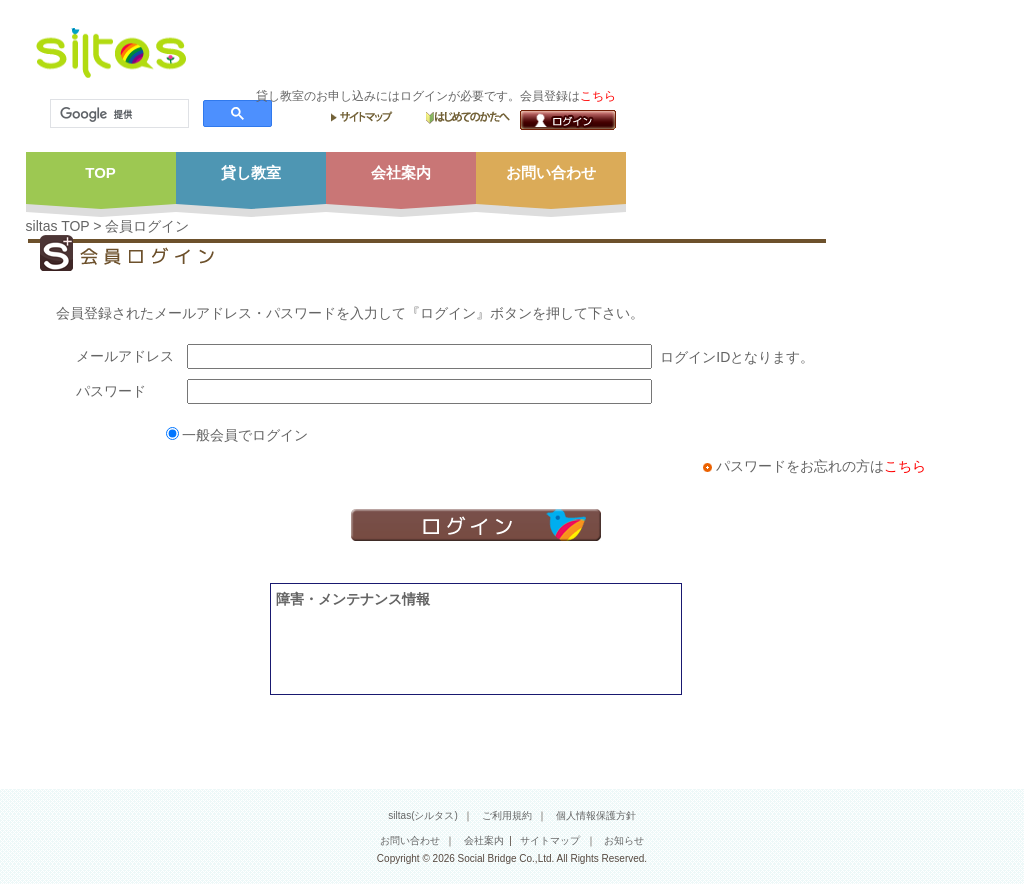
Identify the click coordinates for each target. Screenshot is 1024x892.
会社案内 (484, 840)
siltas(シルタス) (422, 815)
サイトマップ (550, 840)
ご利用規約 (507, 815)
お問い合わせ (410, 840)
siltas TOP (58, 226)
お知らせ (624, 840)
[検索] (117, 114)
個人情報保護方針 (596, 815)
